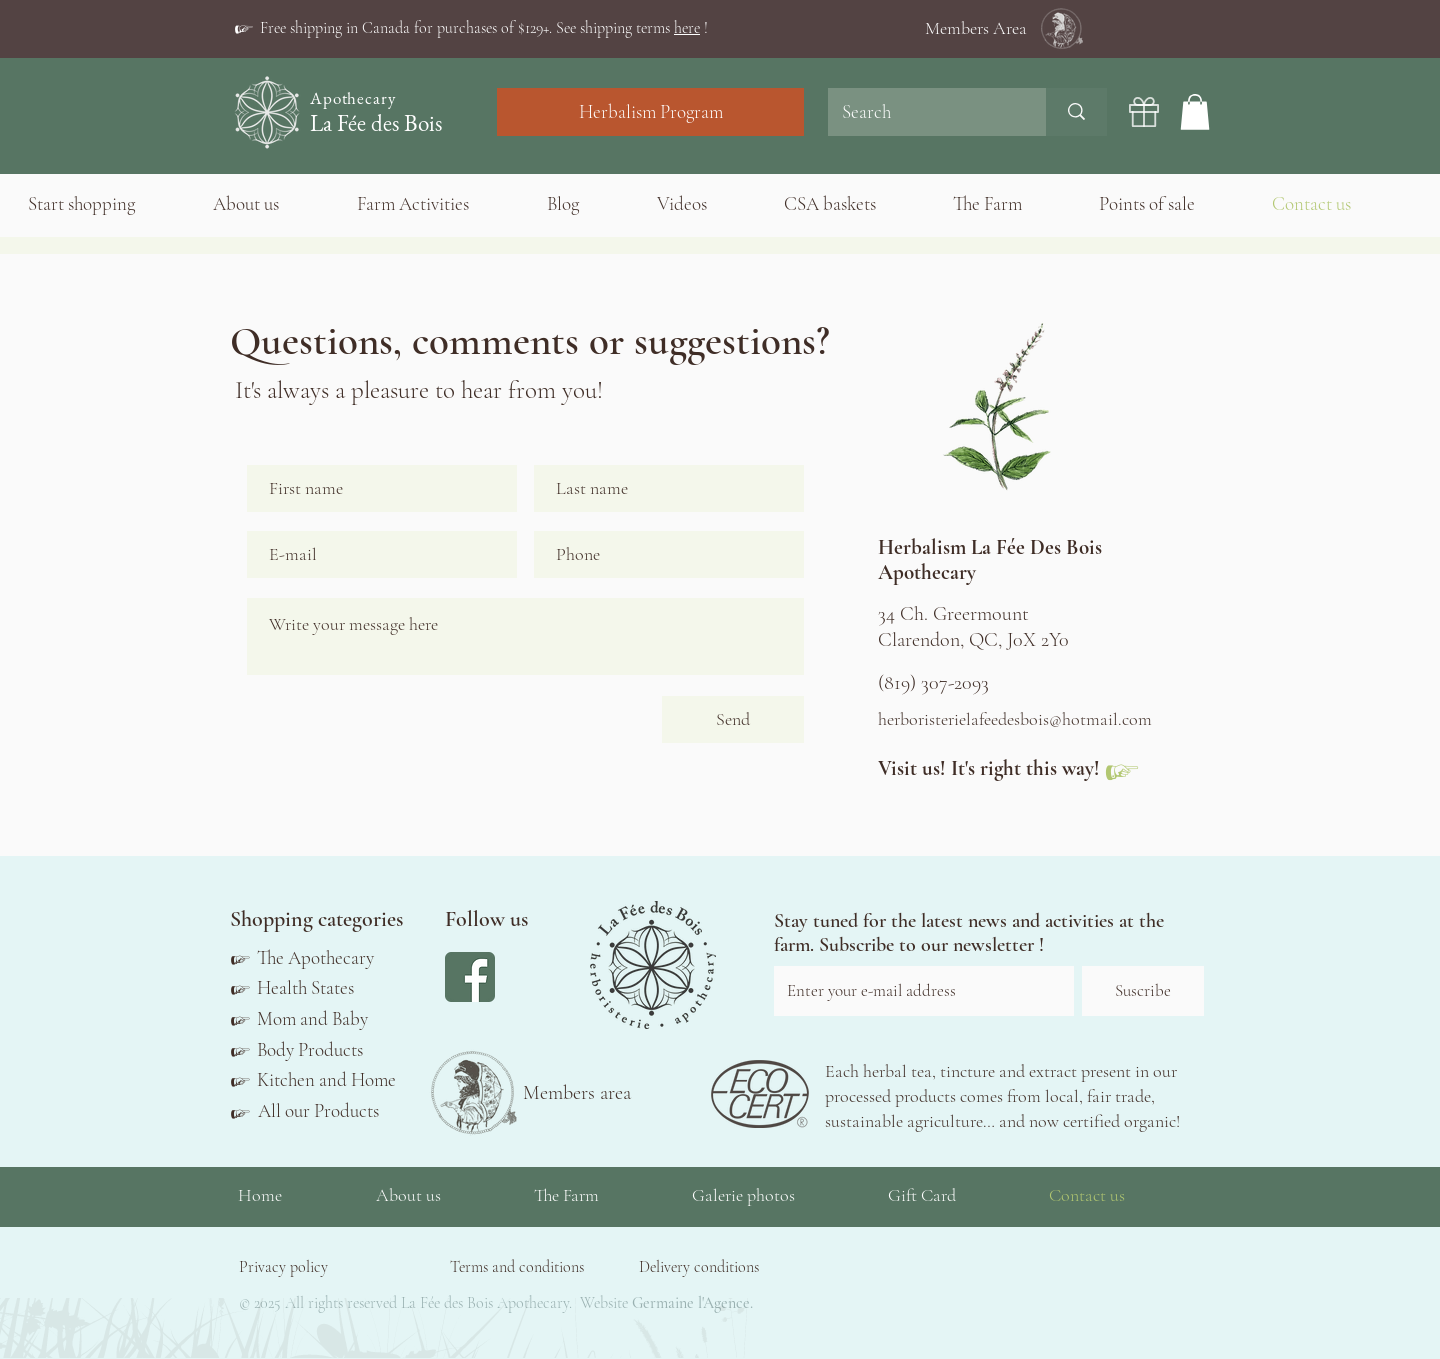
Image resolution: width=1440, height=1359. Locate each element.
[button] (484, 28)
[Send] (733, 719)
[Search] (923, 112)
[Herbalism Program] (650, 112)
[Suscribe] (1143, 991)
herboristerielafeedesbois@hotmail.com (1015, 719)
